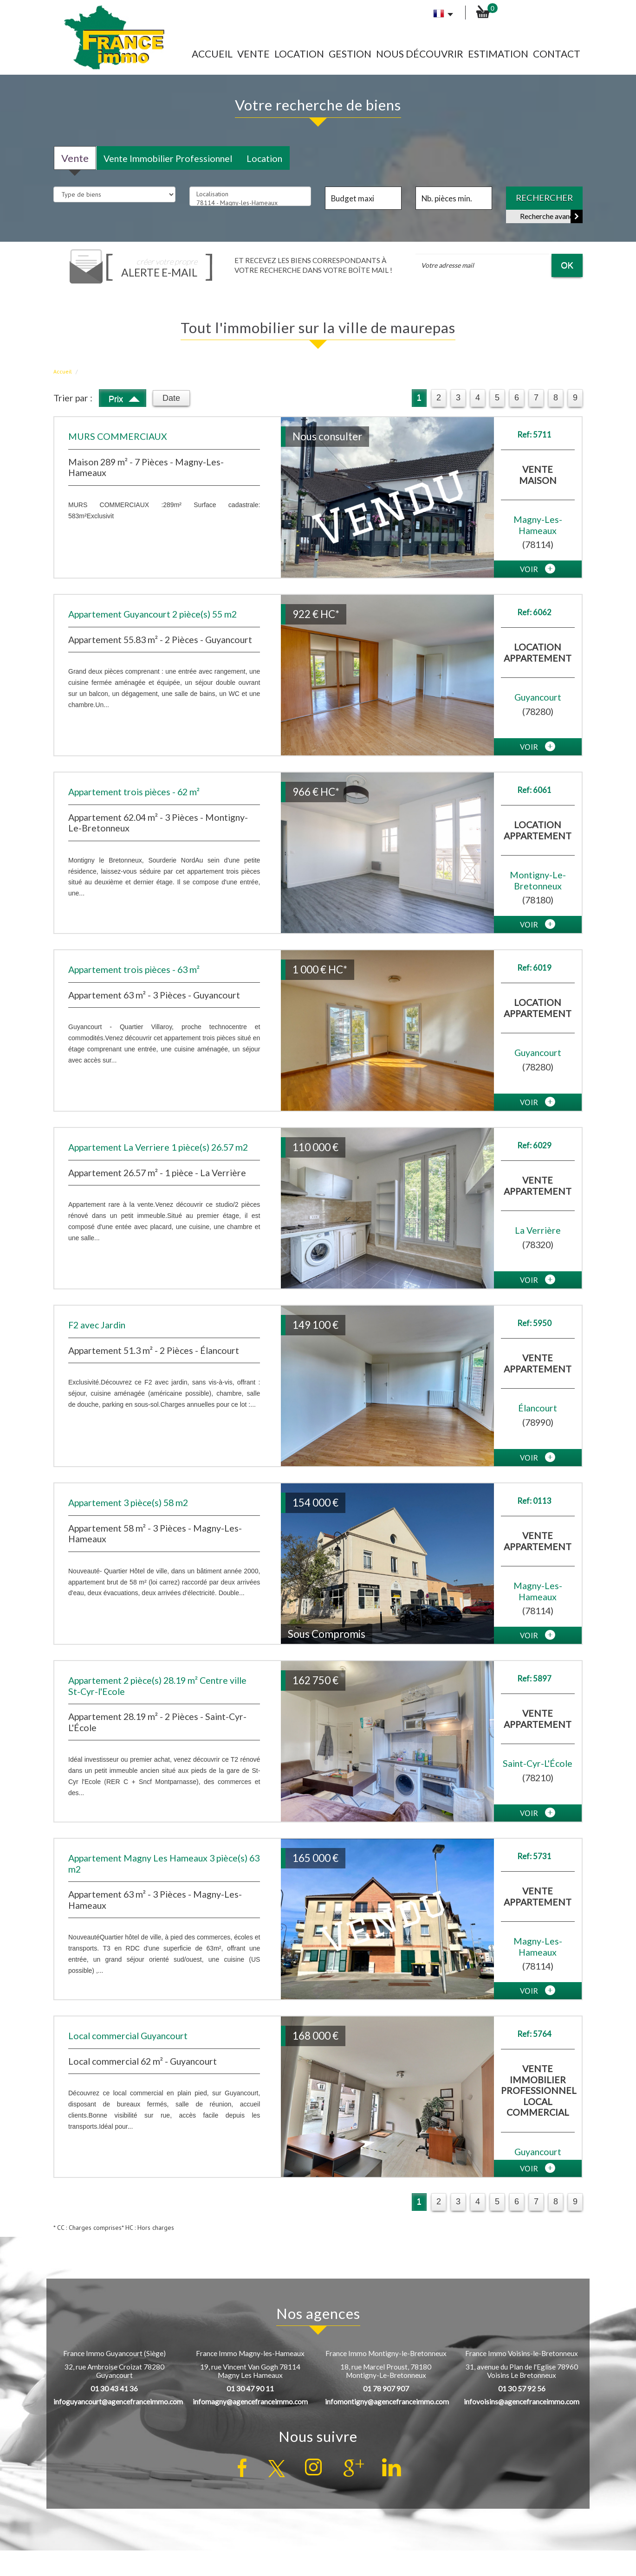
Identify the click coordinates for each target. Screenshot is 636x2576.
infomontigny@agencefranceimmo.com (387, 2401)
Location (299, 53)
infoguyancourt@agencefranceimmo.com (118, 2401)
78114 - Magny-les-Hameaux (250, 203)
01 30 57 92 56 (521, 2388)
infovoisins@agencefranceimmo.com (521, 2401)
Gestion (350, 53)
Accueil (212, 53)
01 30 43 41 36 (114, 2388)
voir (537, 568)
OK (567, 265)
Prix (124, 397)
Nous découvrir (419, 53)
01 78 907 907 (386, 2388)
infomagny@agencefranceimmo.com (250, 2401)
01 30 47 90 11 (250, 2388)
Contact (556, 53)
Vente (253, 53)
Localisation (250, 194)
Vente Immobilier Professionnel (168, 158)
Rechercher (544, 198)
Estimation (498, 53)
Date (171, 398)
